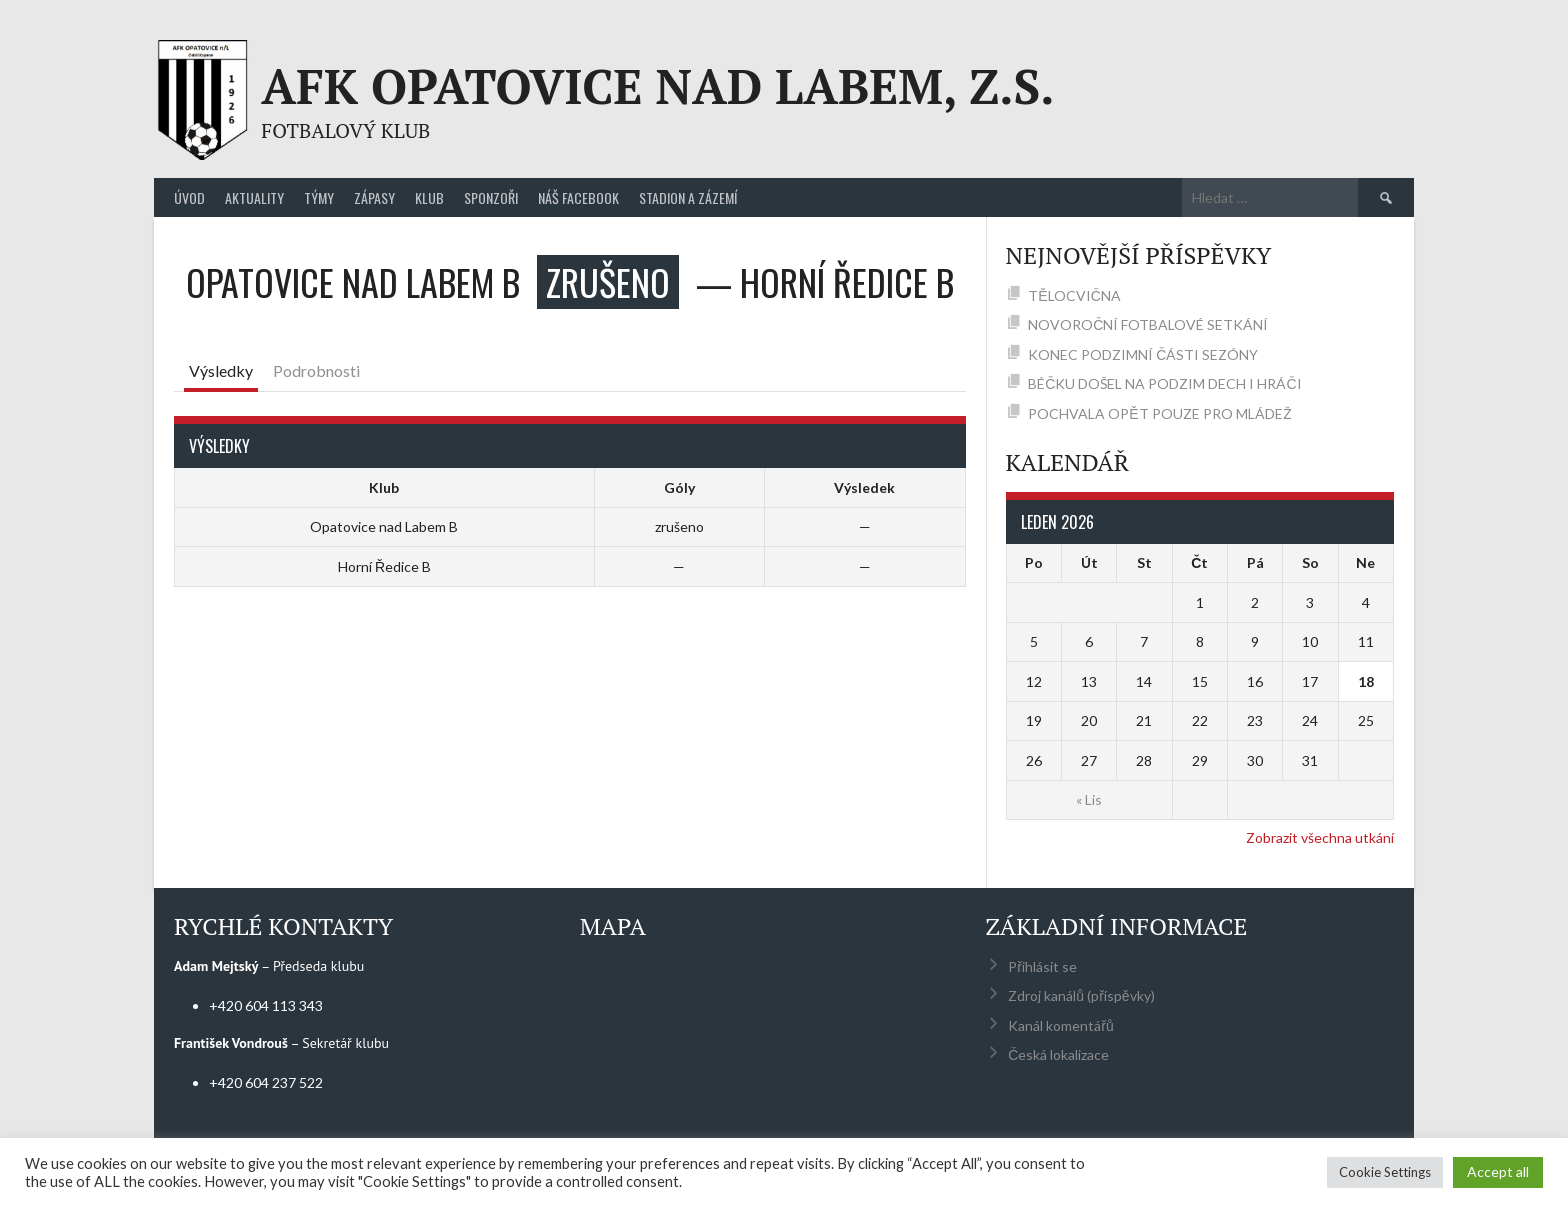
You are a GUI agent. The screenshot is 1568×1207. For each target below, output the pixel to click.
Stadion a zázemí (688, 197)
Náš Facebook (578, 197)
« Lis (1089, 799)
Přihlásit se (1042, 966)
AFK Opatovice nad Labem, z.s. (657, 86)
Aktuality (254, 197)
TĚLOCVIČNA (1074, 295)
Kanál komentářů (1060, 1025)
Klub (429, 197)
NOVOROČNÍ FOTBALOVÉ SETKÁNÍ (1148, 324)
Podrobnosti (316, 370)
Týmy (319, 197)
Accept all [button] (1498, 1171)
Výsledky (221, 370)
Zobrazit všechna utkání (1320, 837)
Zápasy (374, 197)
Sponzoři (491, 197)
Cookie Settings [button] (1385, 1172)
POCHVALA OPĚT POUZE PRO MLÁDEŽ (1159, 413)
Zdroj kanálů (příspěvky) (1081, 995)
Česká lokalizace (1058, 1054)
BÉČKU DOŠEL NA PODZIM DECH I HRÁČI (1164, 383)
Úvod (189, 197)
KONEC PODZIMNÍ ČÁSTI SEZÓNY (1143, 354)
